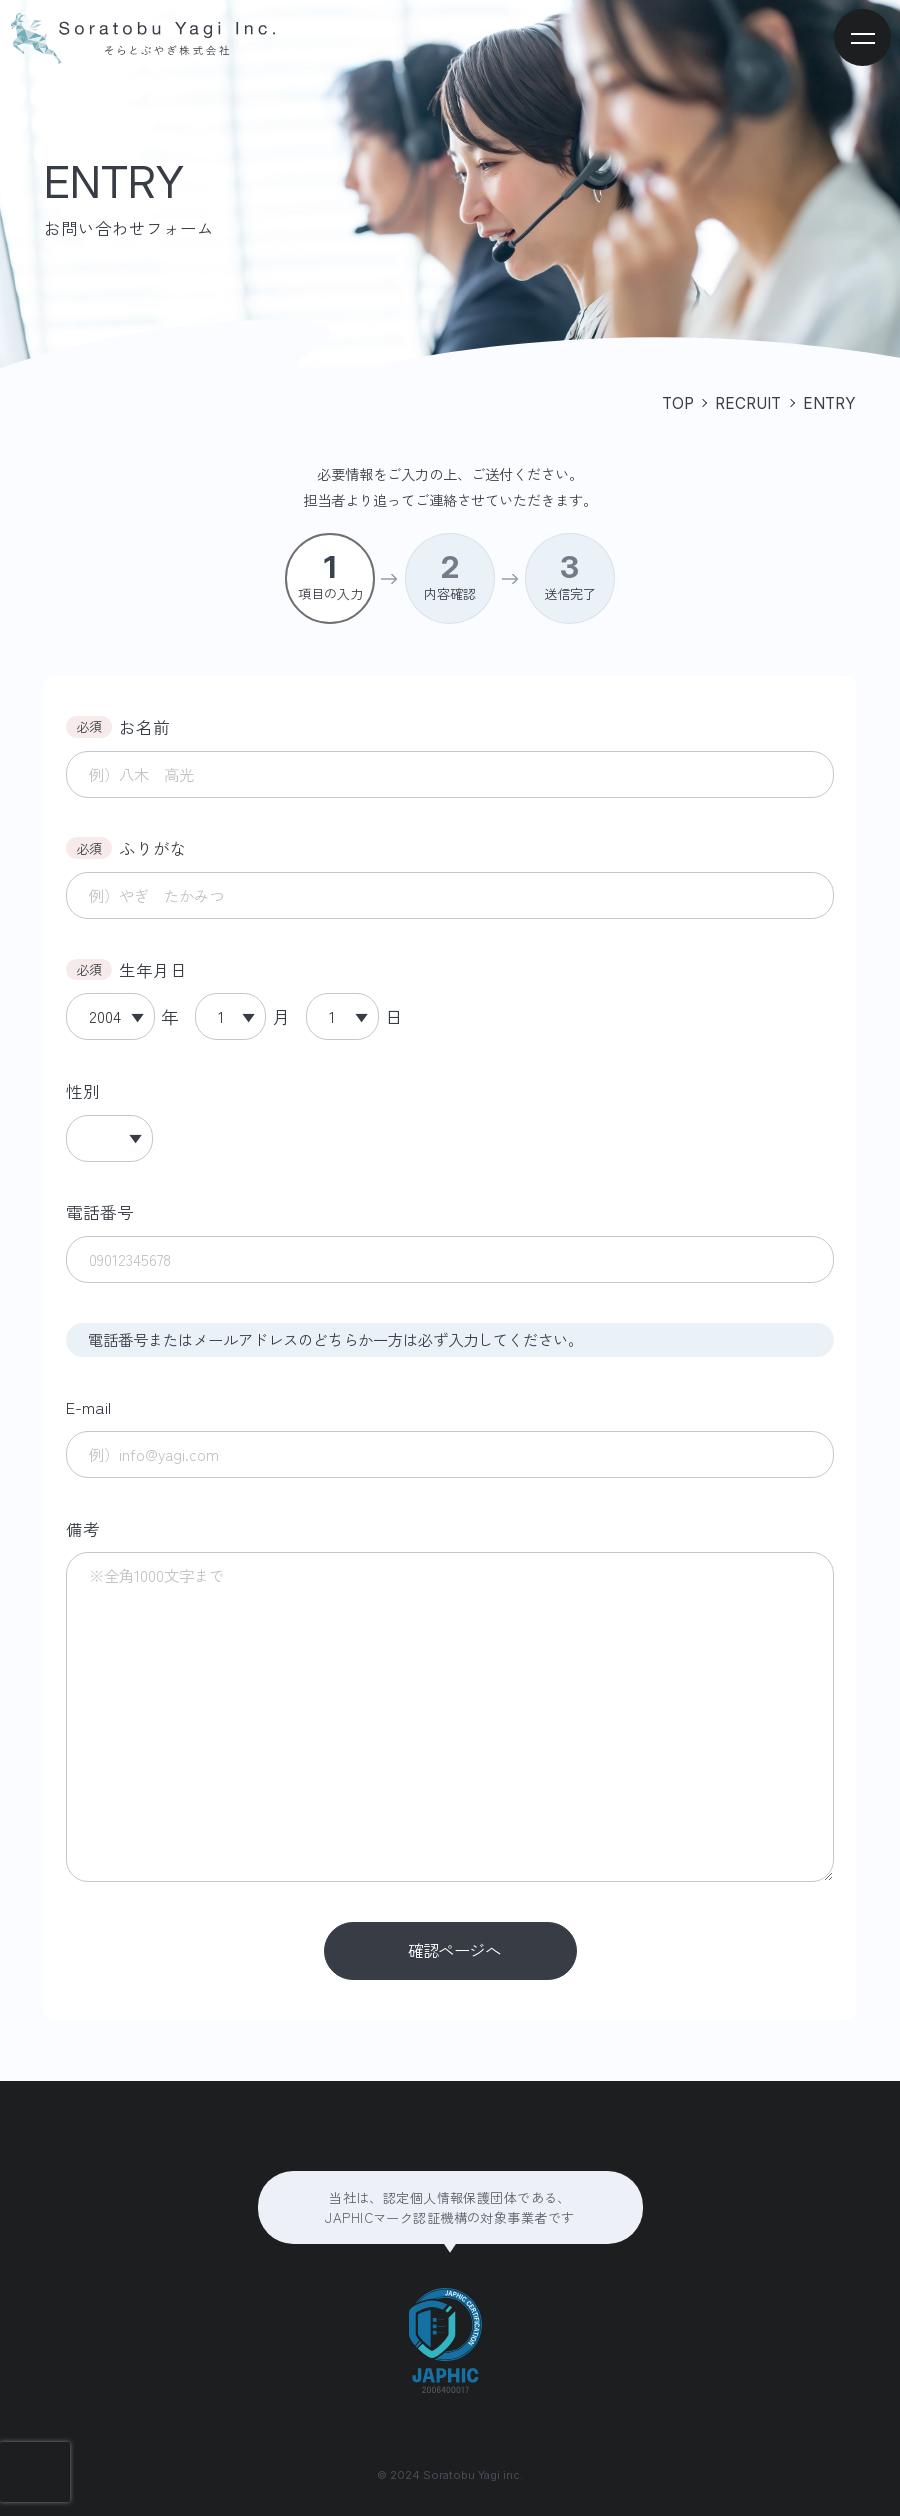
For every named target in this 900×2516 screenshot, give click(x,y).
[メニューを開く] (862, 37)
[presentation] (35, 2472)
